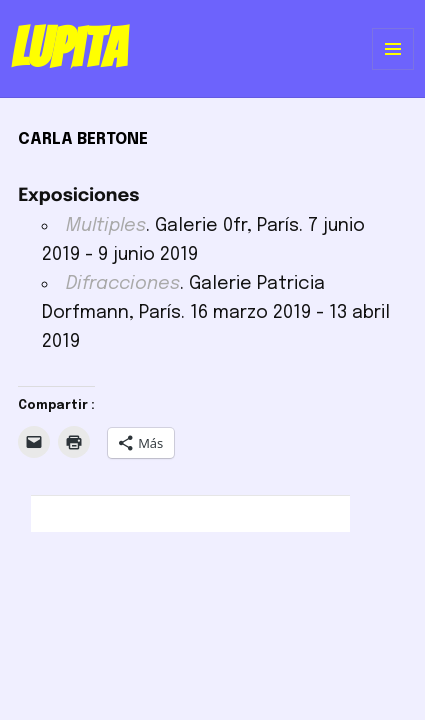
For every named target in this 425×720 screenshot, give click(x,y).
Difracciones (123, 284)
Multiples (106, 226)
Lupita (68, 48)
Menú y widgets (393, 69)
